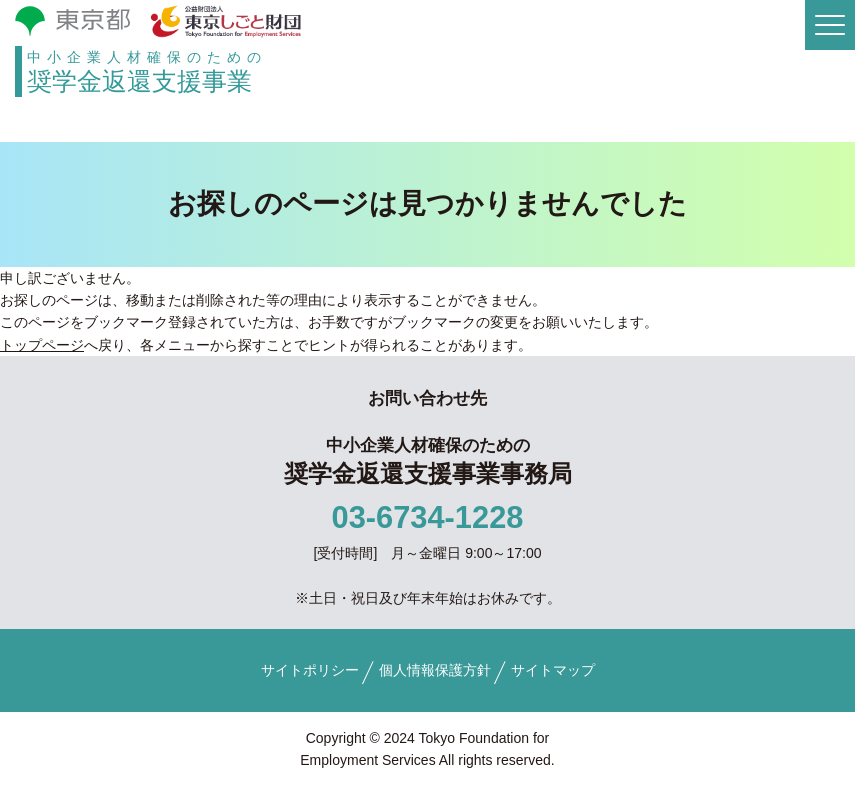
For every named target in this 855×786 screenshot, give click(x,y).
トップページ (42, 345)
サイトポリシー (310, 670)
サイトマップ (553, 670)
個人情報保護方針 (435, 670)
